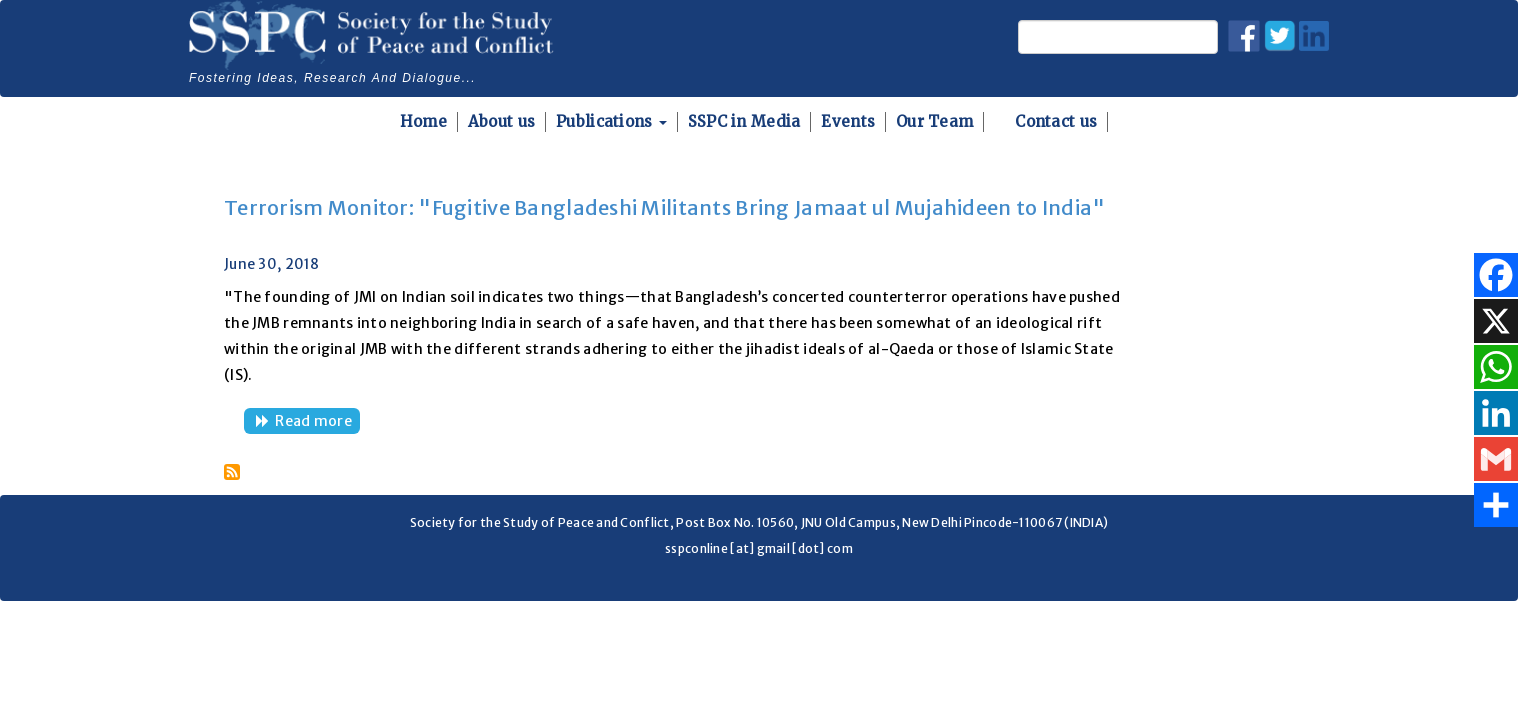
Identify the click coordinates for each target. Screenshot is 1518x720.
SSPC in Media (744, 121)
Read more (317, 422)
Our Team (934, 121)
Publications (611, 121)
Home (423, 121)
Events (848, 121)
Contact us (1056, 121)
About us (501, 121)
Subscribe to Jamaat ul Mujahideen (232, 472)
